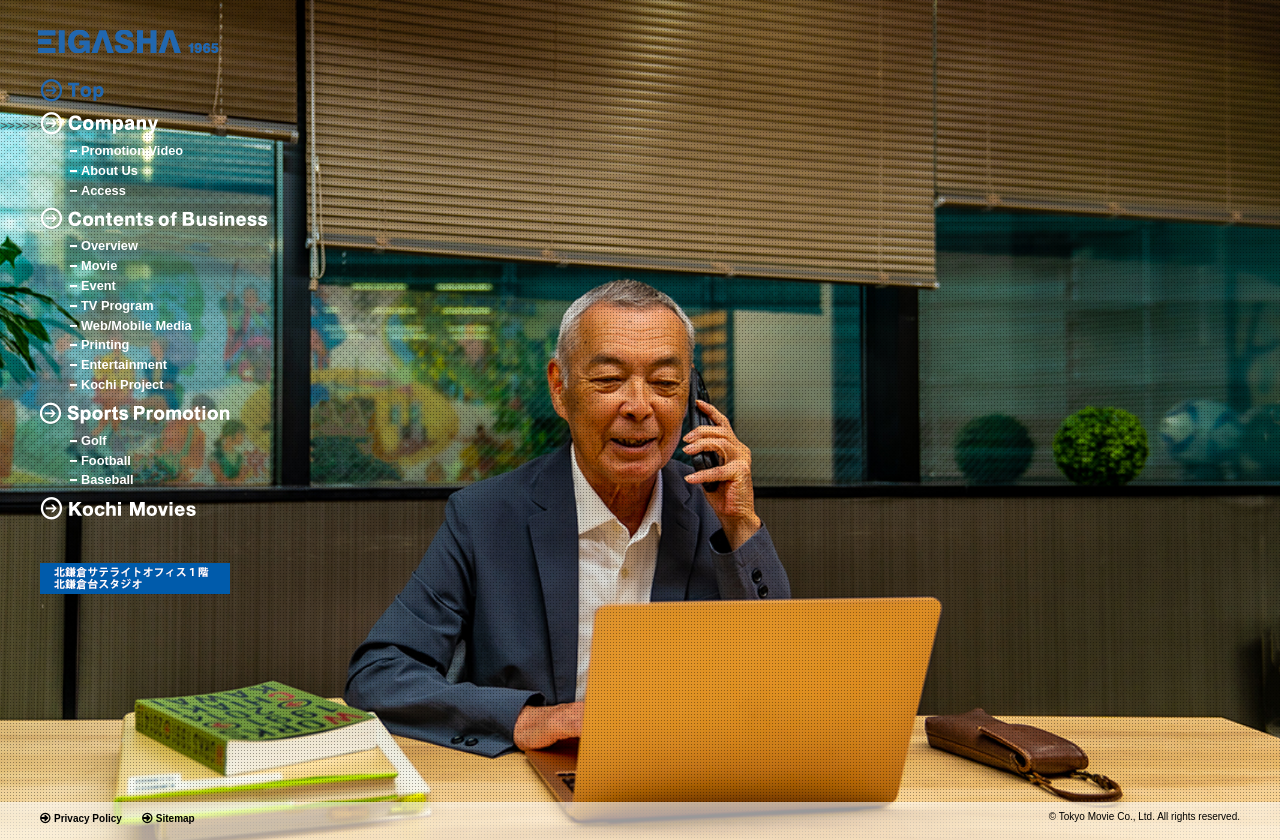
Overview (109, 246)
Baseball (107, 480)
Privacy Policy (88, 818)
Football (106, 461)
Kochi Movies (125, 508)
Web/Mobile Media (136, 326)
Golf (94, 441)
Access (103, 191)
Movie (99, 266)
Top (72, 90)
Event (98, 286)
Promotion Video (132, 151)
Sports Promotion (140, 413)
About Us (109, 171)
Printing (105, 345)
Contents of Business (155, 218)
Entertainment (124, 365)
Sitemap (175, 818)
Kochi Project (122, 385)
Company (99, 123)
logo (128, 41)
